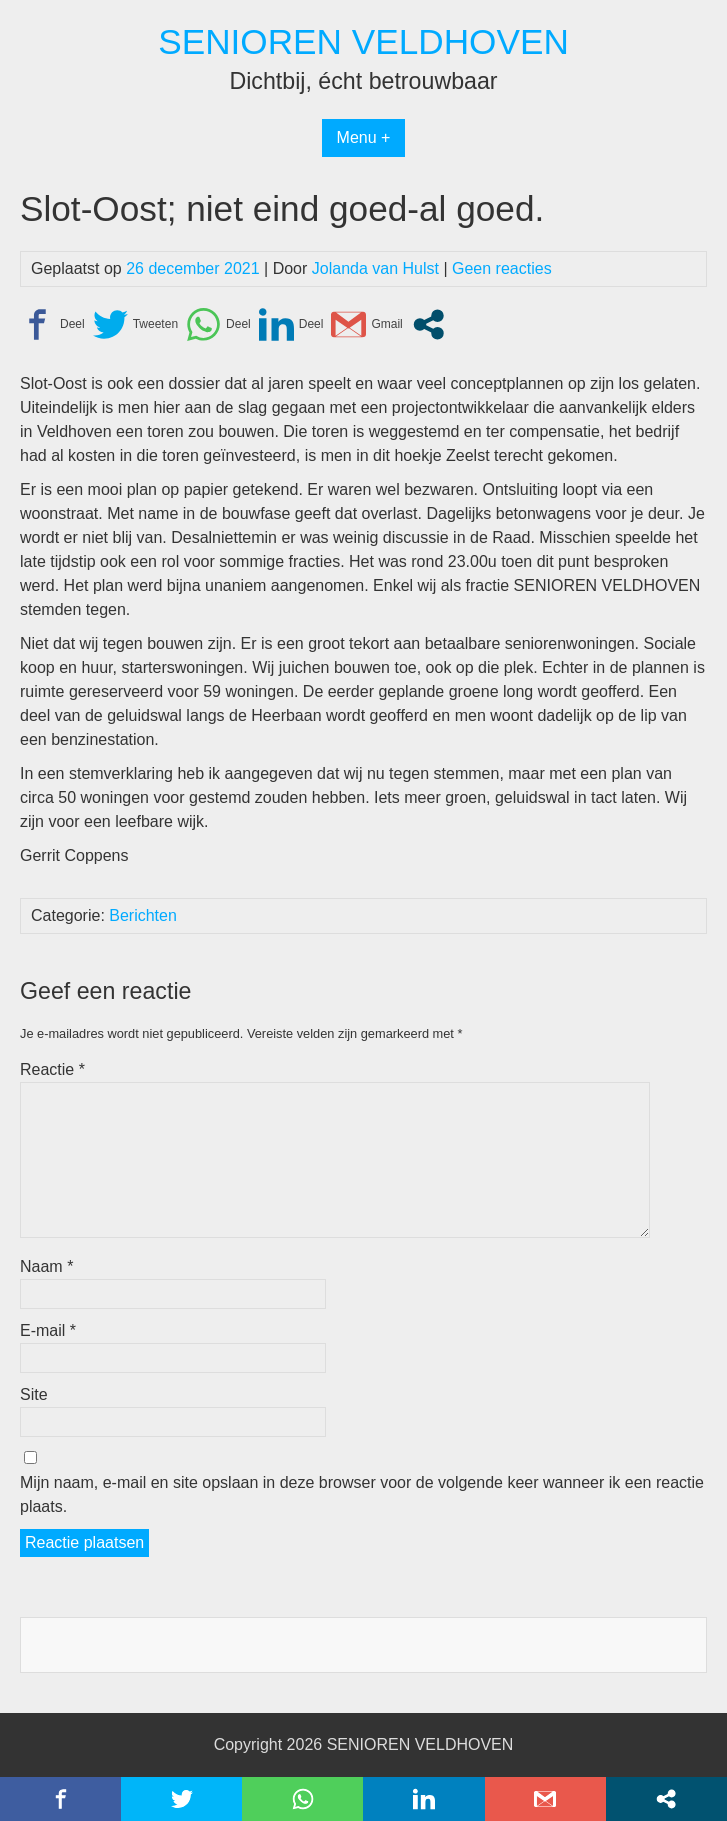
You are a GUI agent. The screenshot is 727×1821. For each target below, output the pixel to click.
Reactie (52, 1069)
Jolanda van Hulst (375, 268)
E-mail (48, 1330)
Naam (46, 1266)
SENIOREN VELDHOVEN (363, 41)
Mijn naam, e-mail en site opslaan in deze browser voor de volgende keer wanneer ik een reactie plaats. (362, 1494)
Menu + (364, 137)
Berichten (143, 915)
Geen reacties (502, 268)
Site (34, 1394)
